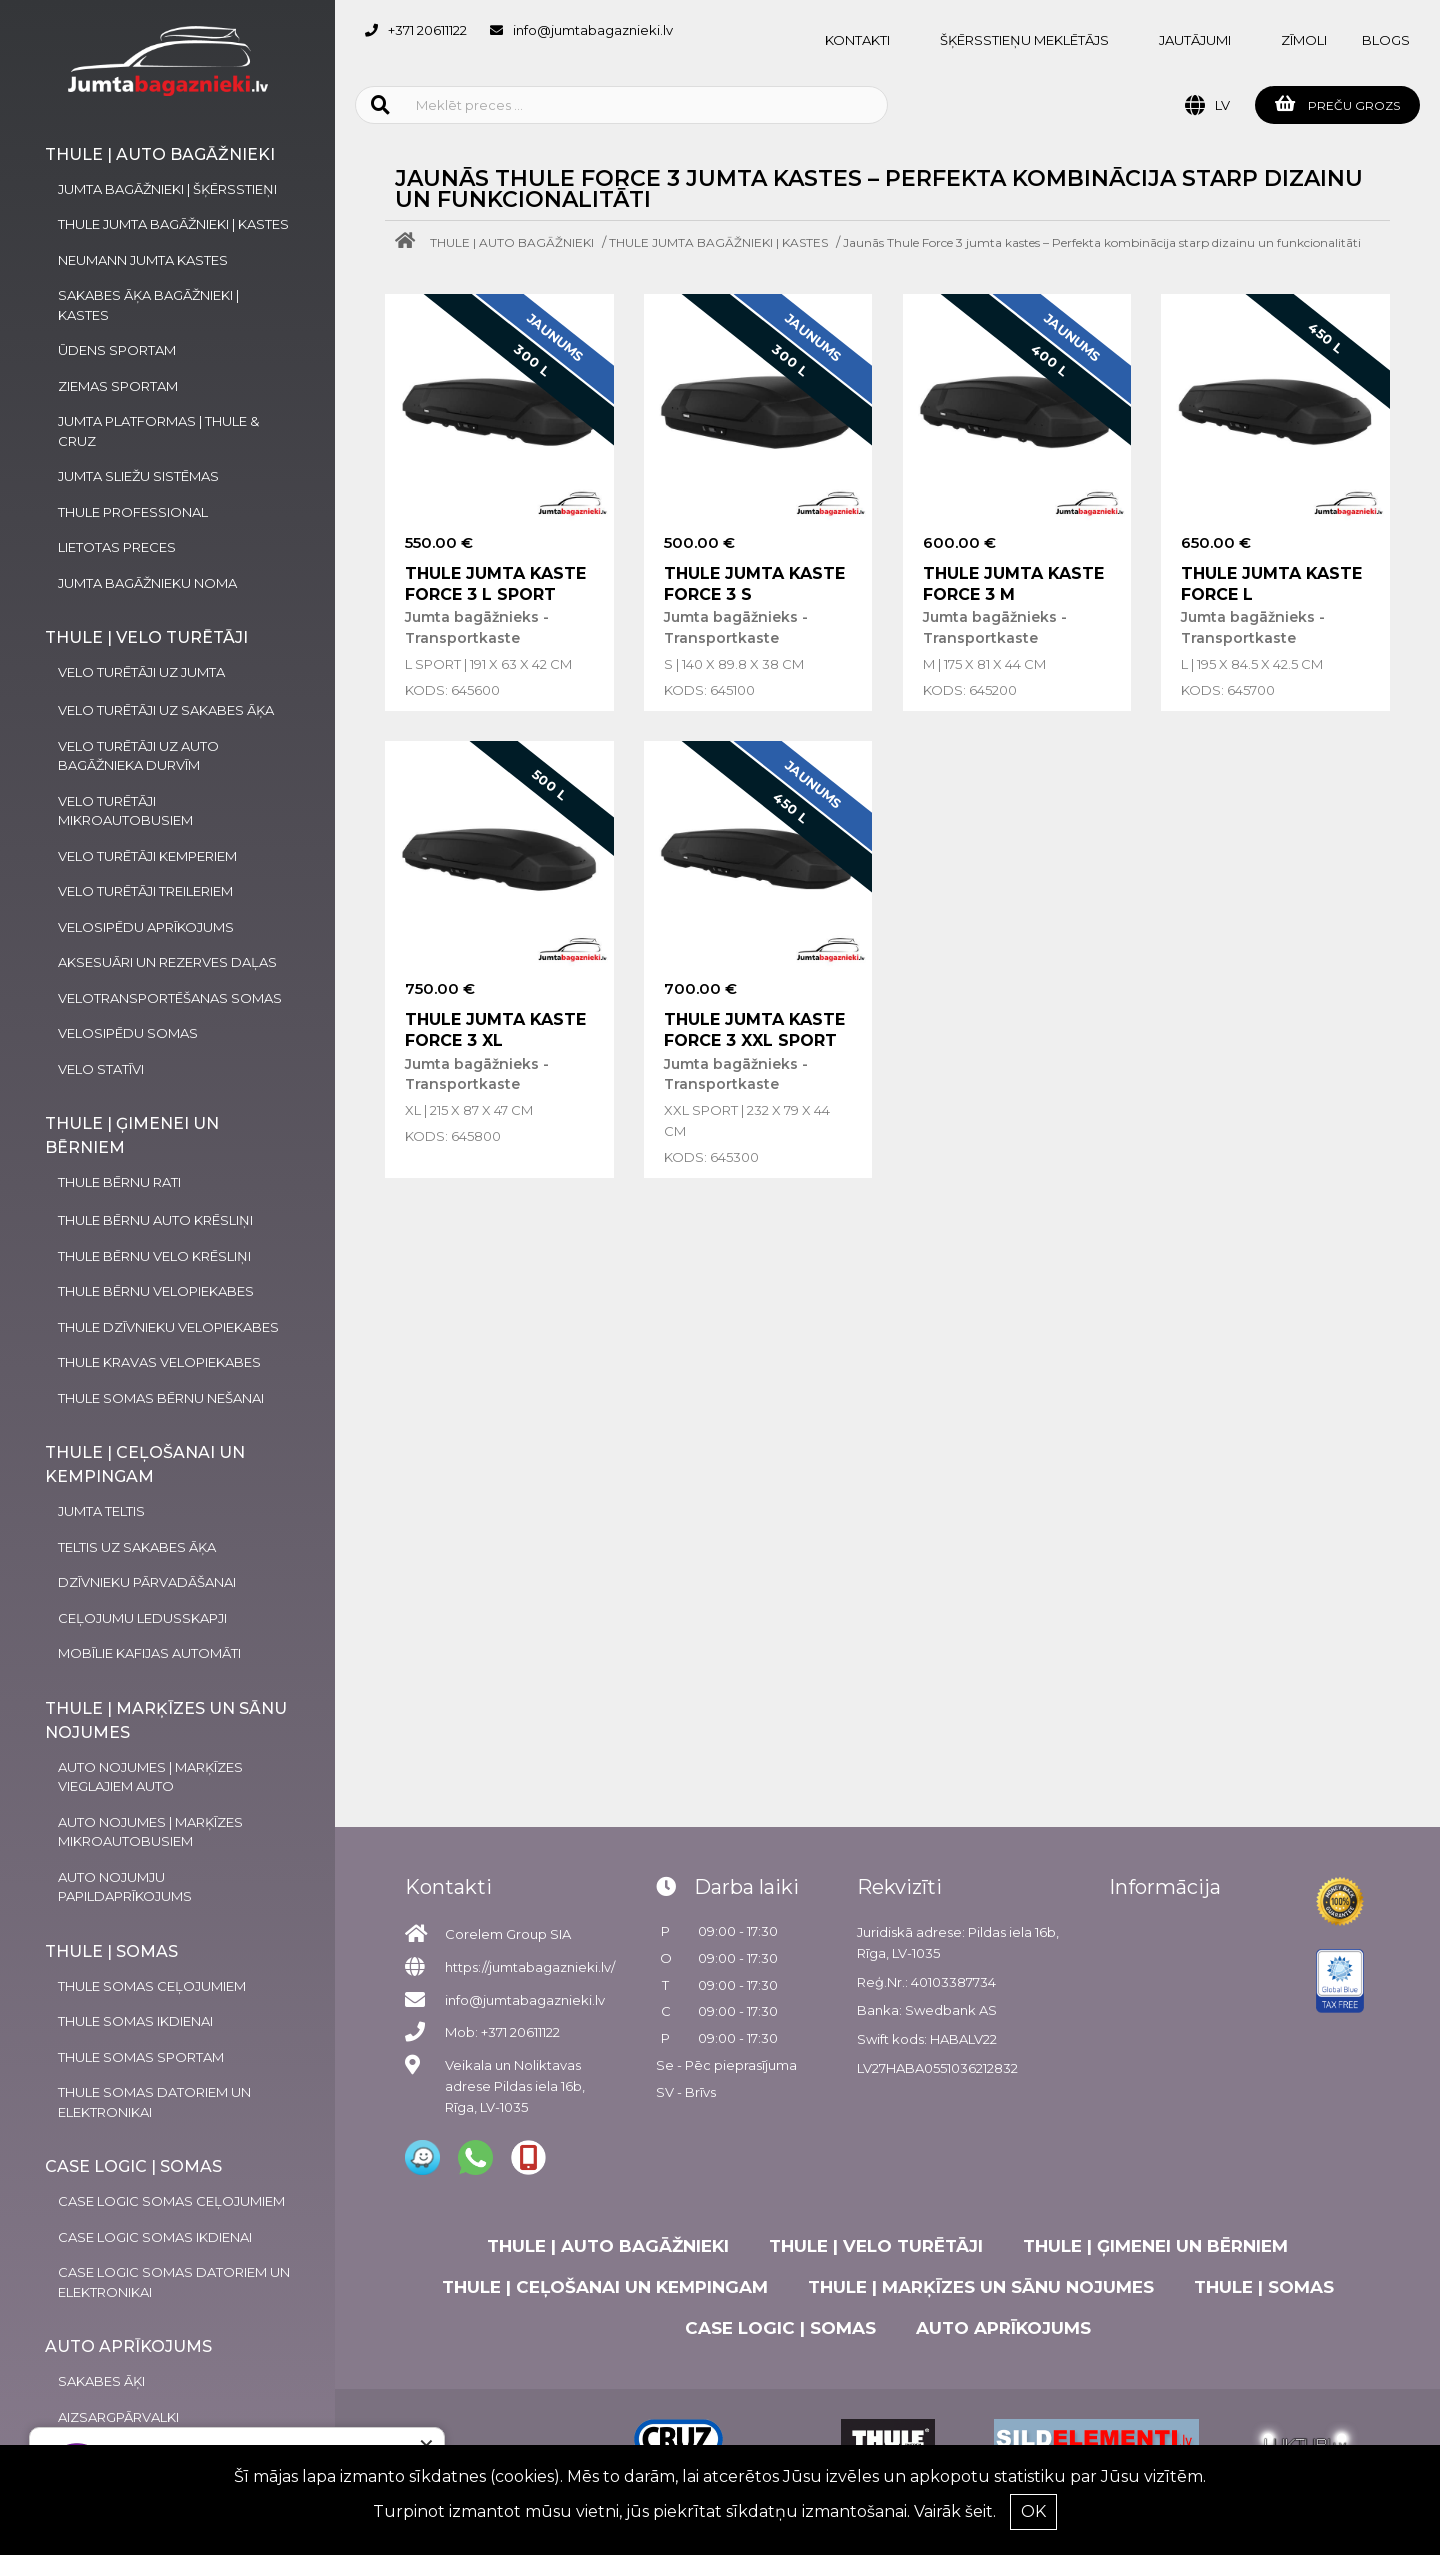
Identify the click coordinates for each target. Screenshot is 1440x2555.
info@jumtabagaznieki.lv (593, 30)
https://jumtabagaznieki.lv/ (530, 1967)
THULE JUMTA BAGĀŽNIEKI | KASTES (718, 242)
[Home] (410, 242)
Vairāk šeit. (955, 2511)
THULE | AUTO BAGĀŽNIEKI (512, 242)
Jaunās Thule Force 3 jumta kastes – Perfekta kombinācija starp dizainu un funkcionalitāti (1102, 242)
